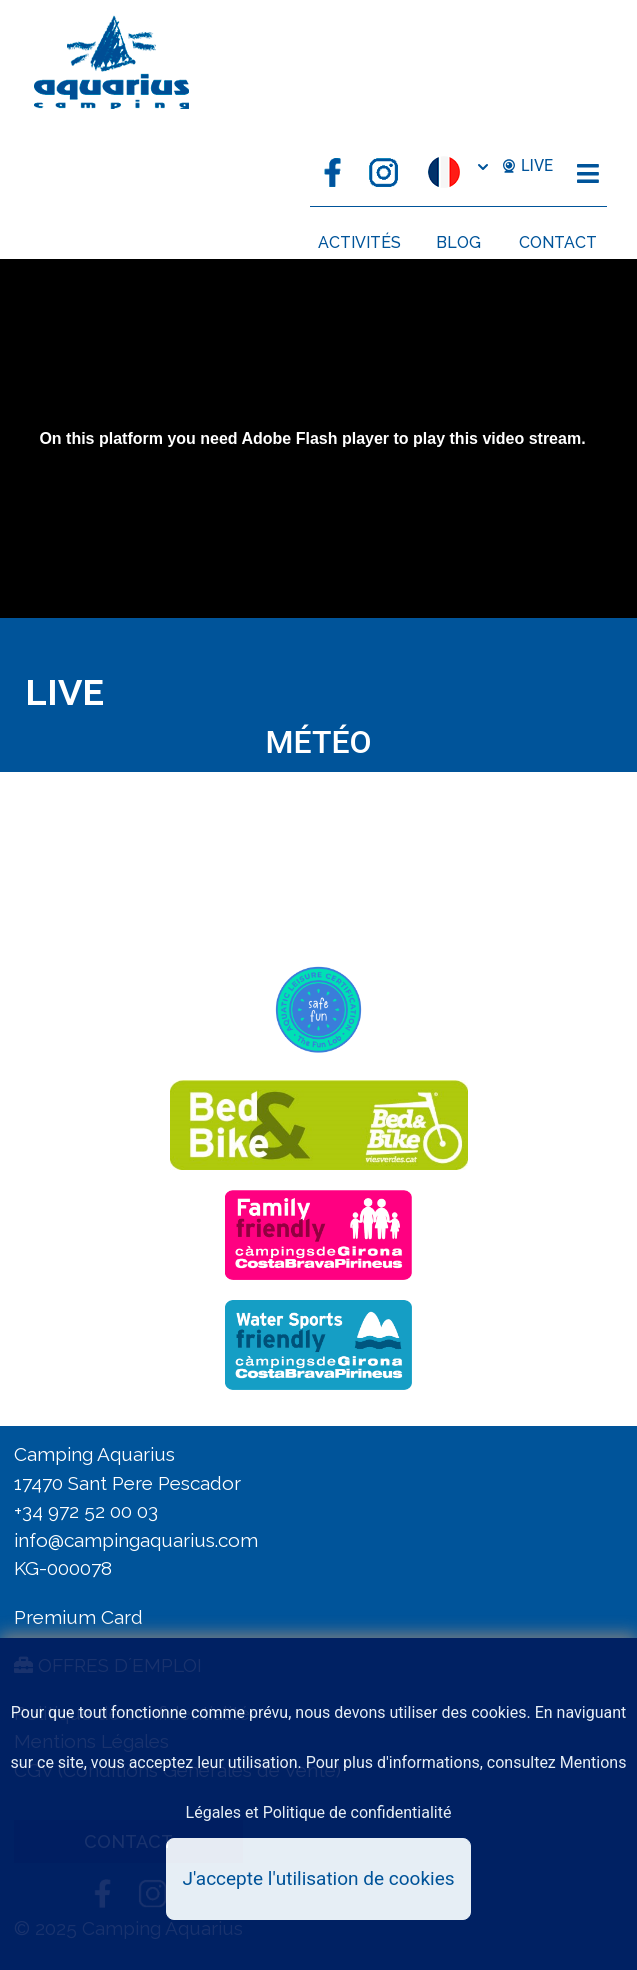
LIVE (527, 166)
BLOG (458, 242)
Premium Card (78, 1617)
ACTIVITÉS (359, 242)
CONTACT (558, 242)
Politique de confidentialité (357, 1812)
